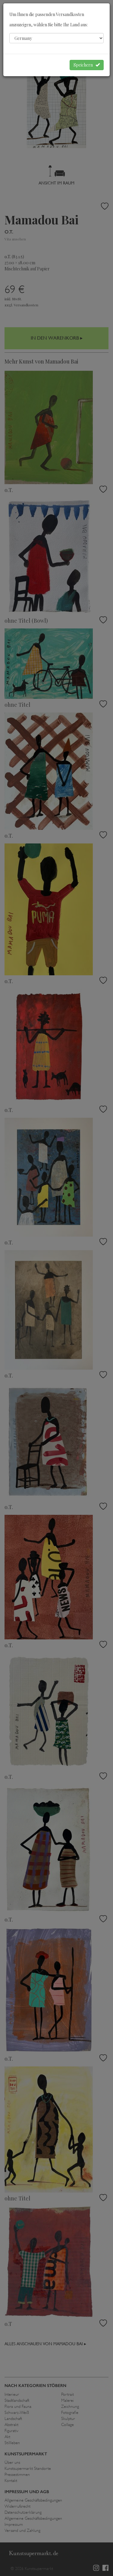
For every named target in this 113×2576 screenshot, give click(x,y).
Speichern (87, 65)
